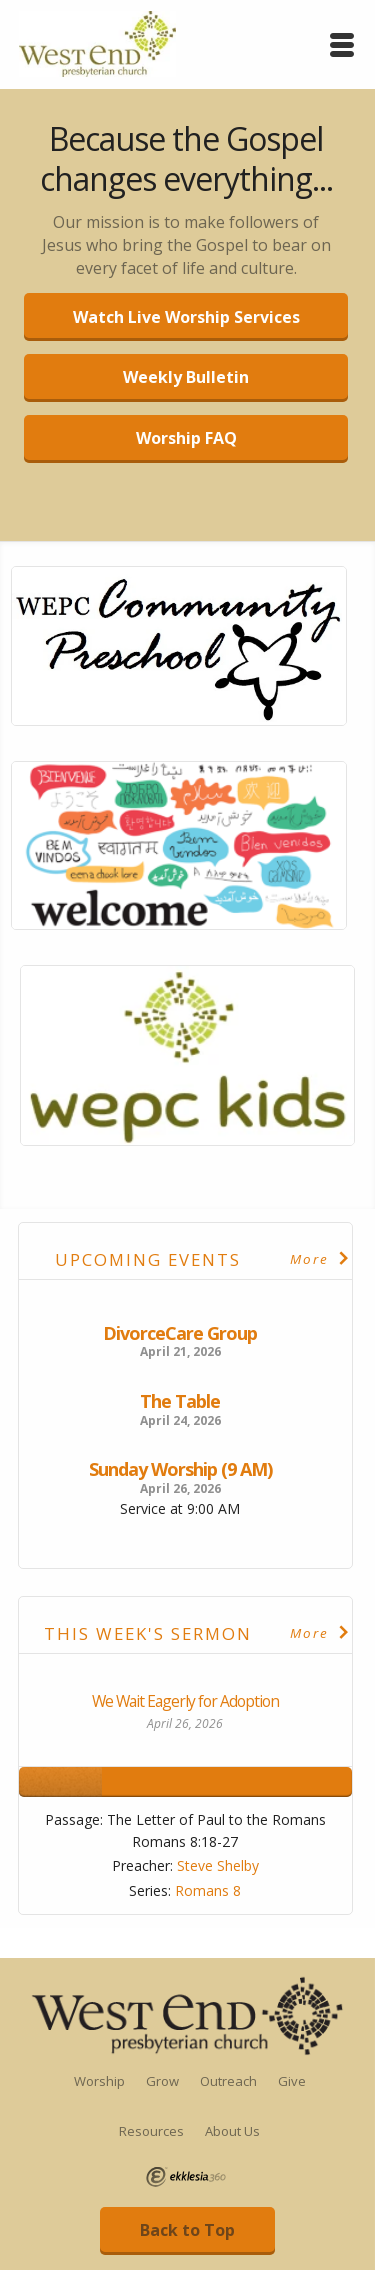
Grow (162, 2081)
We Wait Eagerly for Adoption (185, 1701)
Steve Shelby (218, 1865)
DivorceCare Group (180, 1333)
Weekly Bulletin (186, 377)
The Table (180, 1401)
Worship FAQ (186, 438)
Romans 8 (208, 1890)
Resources (151, 2131)
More (321, 1259)
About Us (232, 2131)
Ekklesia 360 (186, 2177)
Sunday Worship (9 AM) (180, 1469)
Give (292, 2081)
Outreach (228, 2081)
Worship (99, 2081)
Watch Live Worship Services (186, 317)
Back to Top (187, 2230)
